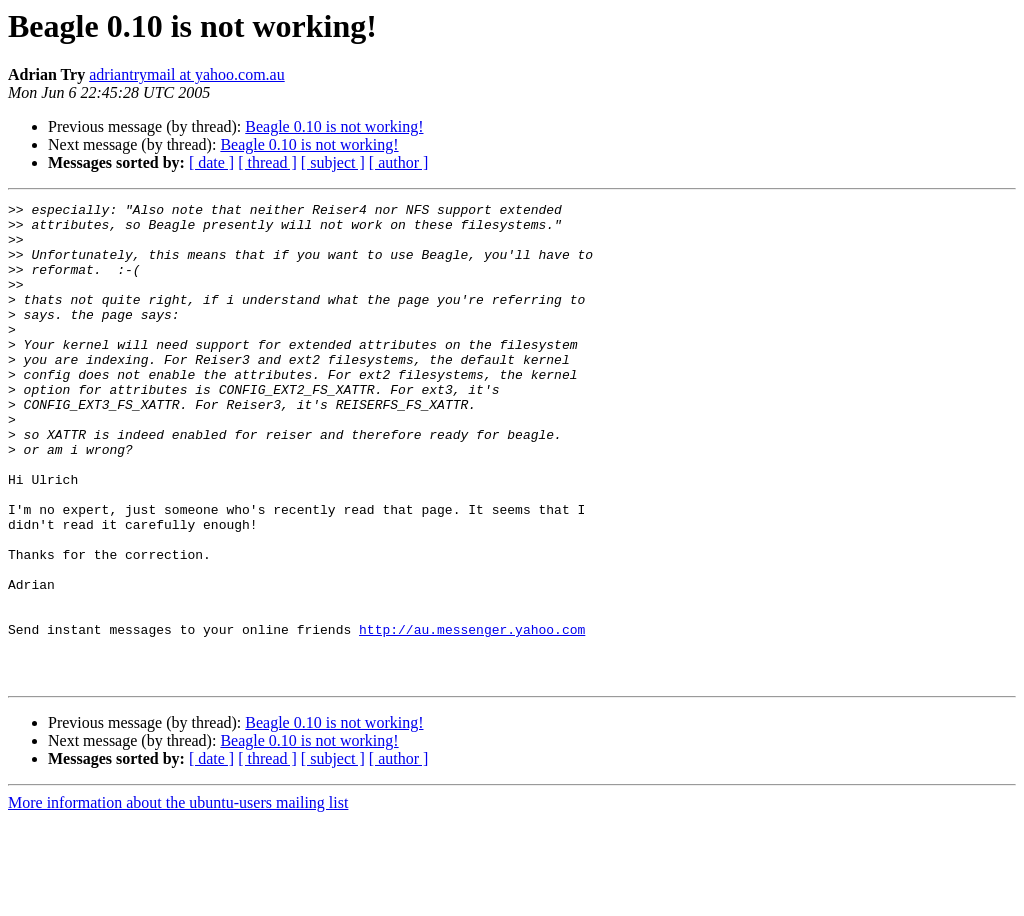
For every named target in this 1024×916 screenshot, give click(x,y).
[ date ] (211, 162)
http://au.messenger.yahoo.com (472, 716)
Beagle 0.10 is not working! (334, 126)
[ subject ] (333, 162)
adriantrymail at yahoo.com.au (186, 74)
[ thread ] (267, 162)
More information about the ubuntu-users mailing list (178, 898)
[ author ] (399, 162)
